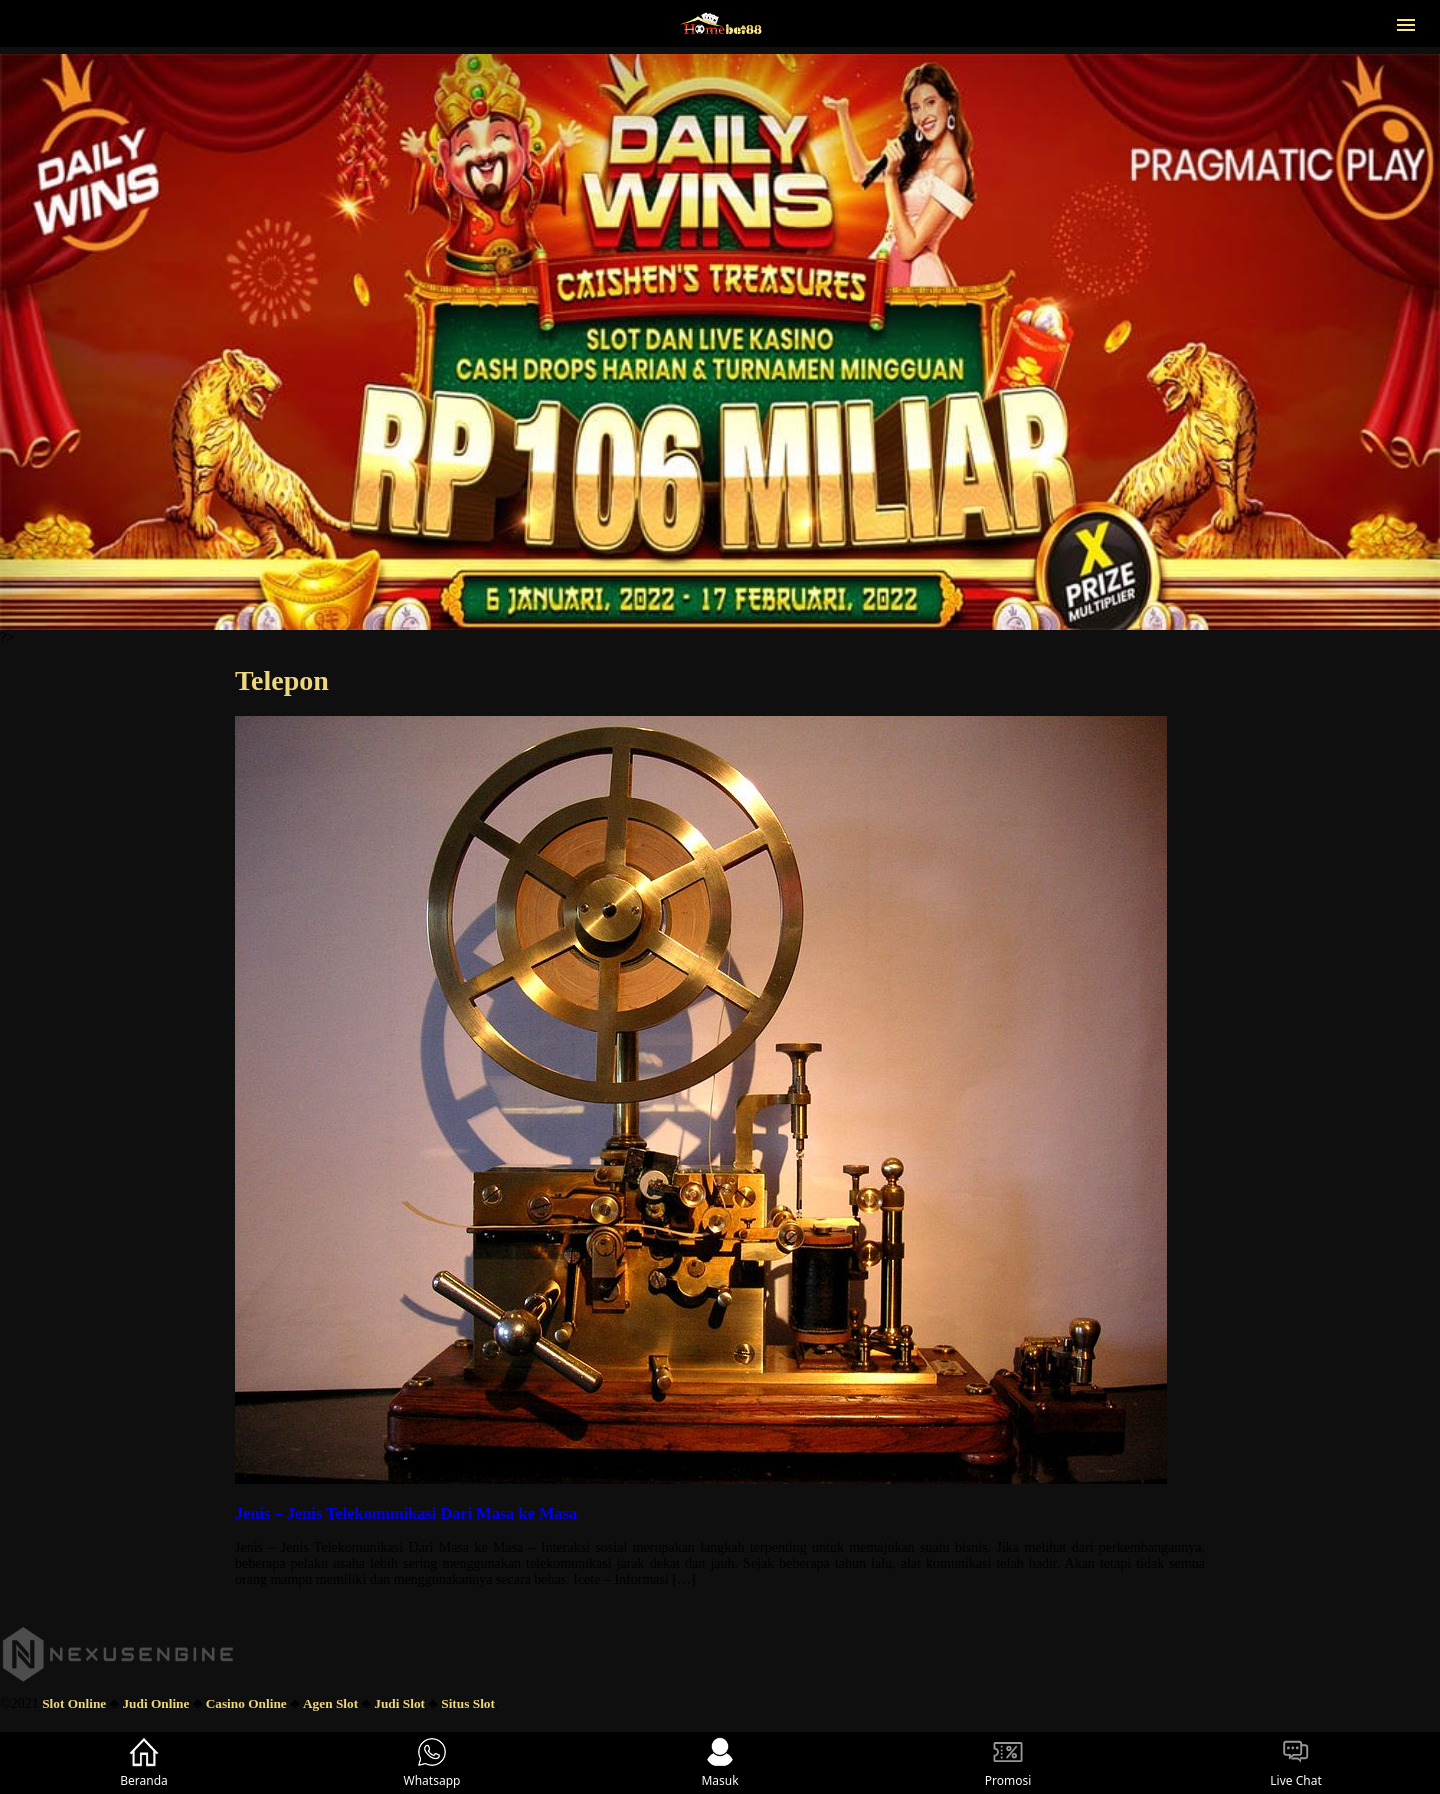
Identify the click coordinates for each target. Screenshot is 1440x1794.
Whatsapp (432, 1763)
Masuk (719, 1763)
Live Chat (1295, 1763)
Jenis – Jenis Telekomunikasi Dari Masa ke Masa (406, 1513)
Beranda (144, 1763)
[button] (1406, 23)
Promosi (1008, 1763)
